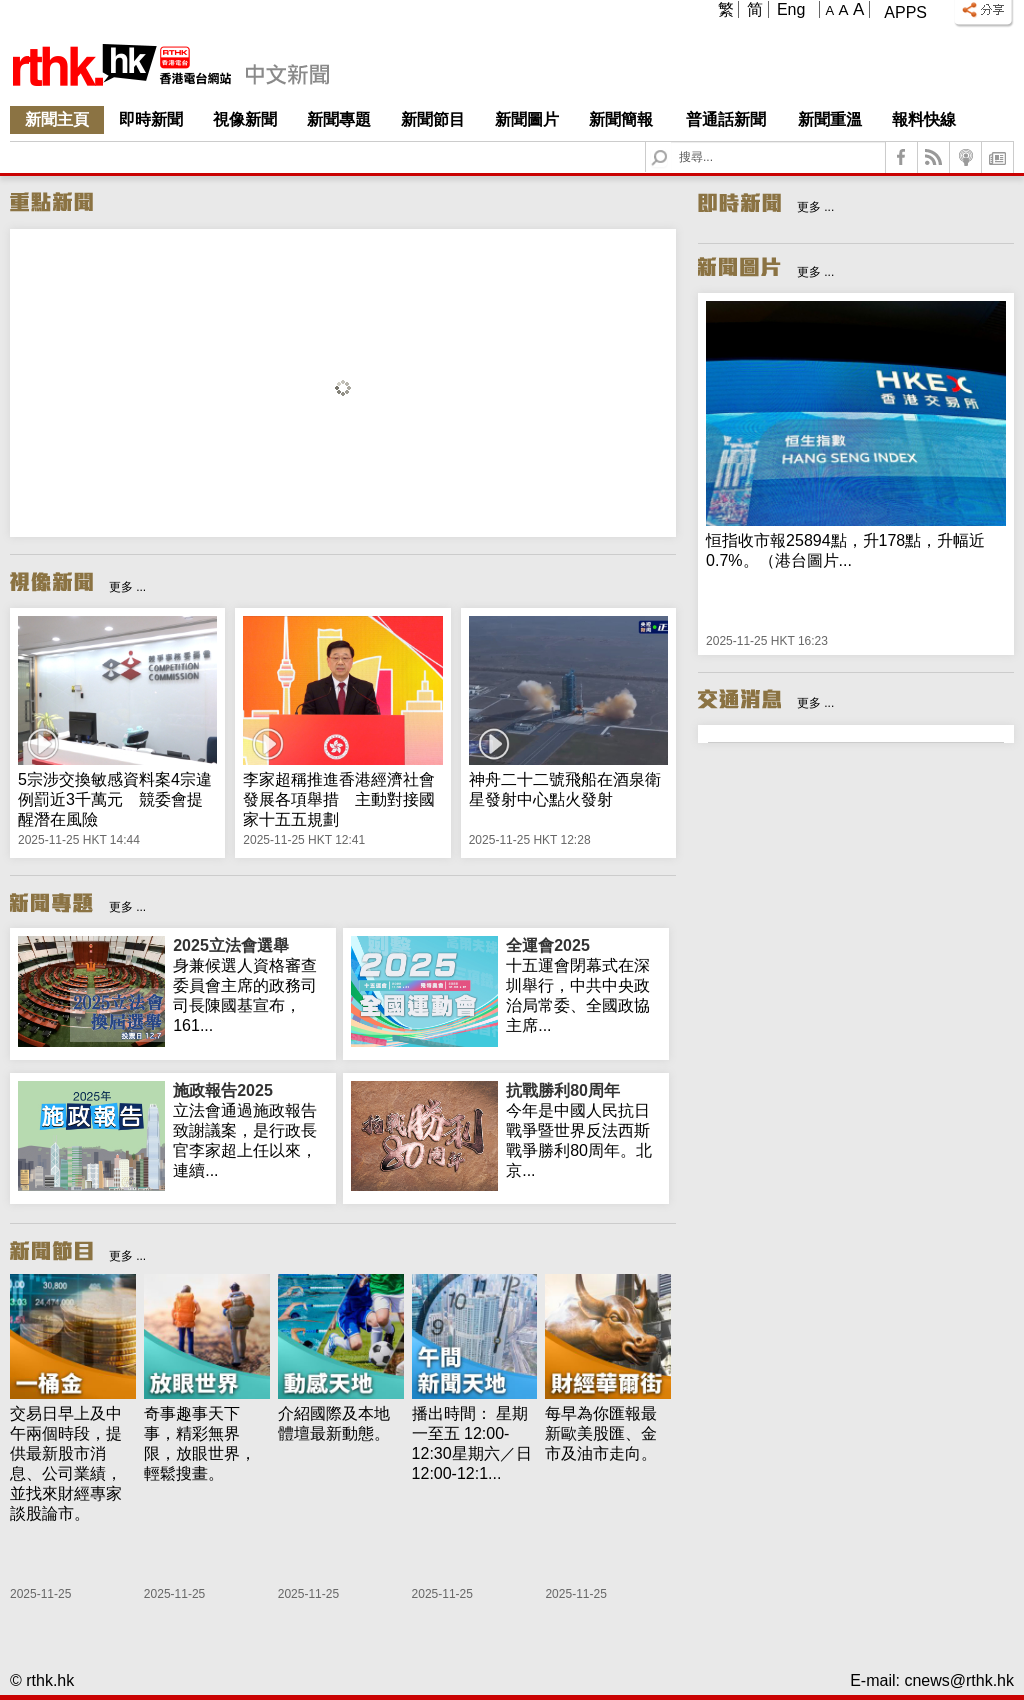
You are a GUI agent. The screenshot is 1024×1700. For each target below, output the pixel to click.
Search (671, 142)
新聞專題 (339, 119)
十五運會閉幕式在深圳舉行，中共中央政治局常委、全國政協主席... (583, 985)
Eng (791, 9)
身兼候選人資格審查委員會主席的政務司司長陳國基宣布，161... (250, 985)
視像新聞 (245, 119)
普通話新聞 (726, 119)
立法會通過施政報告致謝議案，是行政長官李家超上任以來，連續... (250, 1130)
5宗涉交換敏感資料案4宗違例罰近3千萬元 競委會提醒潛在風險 (115, 799)
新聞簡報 (621, 119)
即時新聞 (151, 119)
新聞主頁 (57, 119)
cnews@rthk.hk (959, 1680)
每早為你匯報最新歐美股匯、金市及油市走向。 (601, 1433)
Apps (905, 12)
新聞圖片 (527, 119)
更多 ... (127, 587)
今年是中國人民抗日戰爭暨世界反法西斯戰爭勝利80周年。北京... (583, 1130)
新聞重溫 (830, 119)
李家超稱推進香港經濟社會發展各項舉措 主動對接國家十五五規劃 (339, 799)
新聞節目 (433, 119)
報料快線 (924, 119)
